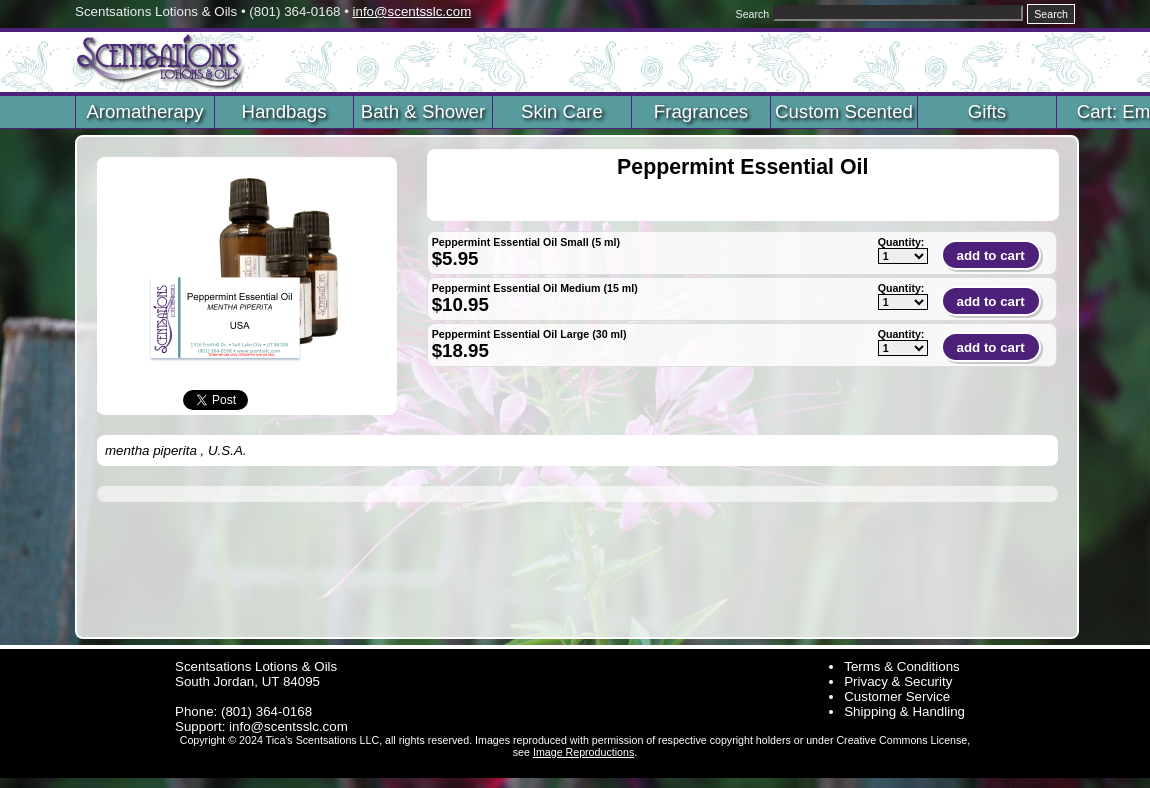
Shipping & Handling (904, 711)
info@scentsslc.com (412, 11)
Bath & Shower (423, 111)
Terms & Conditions (902, 666)
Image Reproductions (583, 752)
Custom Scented (844, 111)
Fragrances (701, 111)
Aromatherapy (144, 111)
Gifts (987, 111)
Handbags (283, 111)
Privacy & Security (898, 681)
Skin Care (562, 111)
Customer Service (897, 696)
